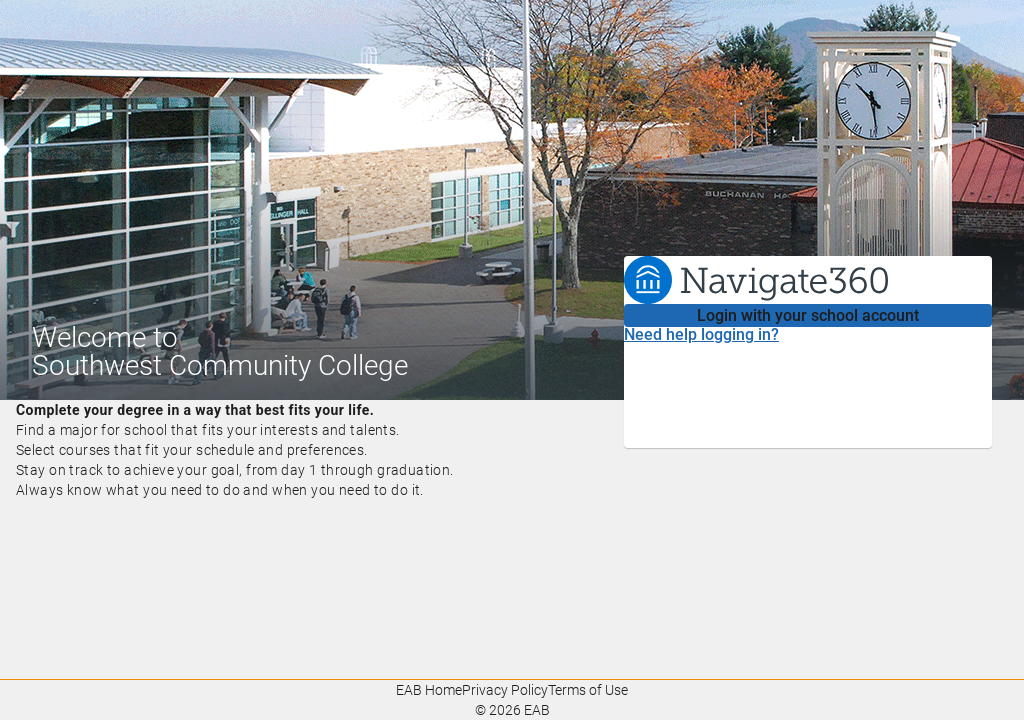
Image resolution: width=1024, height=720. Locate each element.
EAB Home (429, 690)
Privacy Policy (505, 690)
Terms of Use (588, 690)
